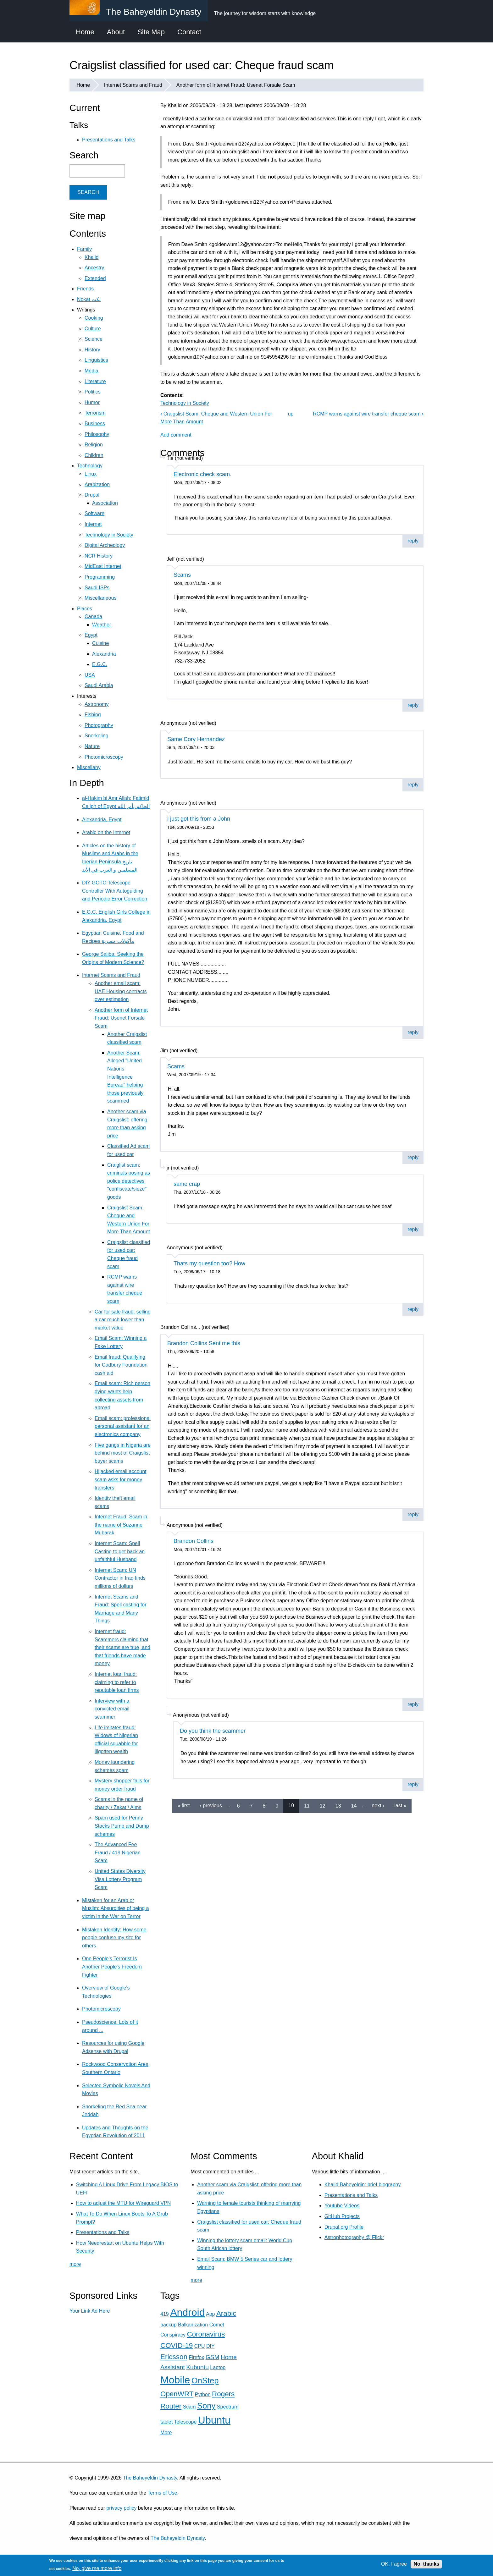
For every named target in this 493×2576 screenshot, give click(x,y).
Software (94, 513)
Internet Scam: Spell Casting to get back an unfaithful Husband (120, 1551)
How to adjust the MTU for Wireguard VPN (123, 2203)
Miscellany (89, 767)
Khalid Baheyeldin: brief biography (362, 2184)
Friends (85, 288)
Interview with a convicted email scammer (112, 1709)
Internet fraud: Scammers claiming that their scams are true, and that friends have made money (122, 1647)
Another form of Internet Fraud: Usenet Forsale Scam (235, 85)
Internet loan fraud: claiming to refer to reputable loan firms (117, 1682)
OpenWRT (176, 2394)
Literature (95, 381)
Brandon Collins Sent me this (203, 1343)
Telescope (185, 2422)
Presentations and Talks (109, 139)
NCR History (99, 556)
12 (322, 1805)
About (116, 32)
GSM (212, 2357)
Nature (92, 746)
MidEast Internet (103, 566)
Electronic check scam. (202, 474)
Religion (94, 444)
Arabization (97, 484)
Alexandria (104, 654)
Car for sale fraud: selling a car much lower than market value (123, 1319)
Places (84, 608)
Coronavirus (206, 2334)
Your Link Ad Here (89, 2311)
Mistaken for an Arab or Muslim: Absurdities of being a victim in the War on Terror (115, 1908)
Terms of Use (162, 2493)
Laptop (217, 2367)
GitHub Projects (342, 2216)
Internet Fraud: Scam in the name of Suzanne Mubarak (121, 1524)
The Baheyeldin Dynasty (150, 2477)
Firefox (196, 2357)
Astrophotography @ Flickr (354, 2237)
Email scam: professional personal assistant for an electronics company (123, 1426)
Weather (101, 624)
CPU (199, 2346)
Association (105, 503)
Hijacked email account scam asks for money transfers (121, 1479)
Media (91, 370)
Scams (182, 575)
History (92, 349)
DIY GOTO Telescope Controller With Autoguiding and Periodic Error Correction (114, 890)
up (291, 413)
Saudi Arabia (99, 685)
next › (378, 1805)
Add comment (175, 435)
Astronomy (96, 704)
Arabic (226, 2313)
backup (168, 2324)
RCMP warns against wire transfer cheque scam (368, 413)
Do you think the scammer (213, 1731)
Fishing (93, 714)
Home (85, 32)
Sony (206, 2405)
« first (183, 1805)
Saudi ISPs (97, 587)
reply (412, 540)
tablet (166, 2422)
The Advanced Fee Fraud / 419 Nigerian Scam (118, 1852)
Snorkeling (96, 735)
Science (93, 339)
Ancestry (94, 267)
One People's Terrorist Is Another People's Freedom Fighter (112, 1966)
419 (164, 2314)
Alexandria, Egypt (101, 819)
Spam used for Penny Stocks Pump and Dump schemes (122, 1825)
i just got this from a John (198, 819)
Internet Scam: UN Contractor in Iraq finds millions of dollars (120, 1578)
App (210, 2314)
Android (187, 2312)
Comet (216, 2324)
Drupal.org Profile (344, 2227)
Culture (93, 328)
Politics (93, 391)
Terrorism (95, 413)
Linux (91, 473)
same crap (187, 1184)
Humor (92, 402)
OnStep (205, 2380)
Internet (93, 524)
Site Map (151, 32)
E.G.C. (99, 664)
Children (94, 455)
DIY (210, 2346)
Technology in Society (184, 403)
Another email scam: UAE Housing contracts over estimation (121, 991)
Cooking (94, 318)
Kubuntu (197, 2367)
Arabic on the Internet (106, 832)
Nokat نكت (89, 299)
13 (338, 1805)
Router (170, 2406)
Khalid (91, 257)
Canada (93, 616)
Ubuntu (214, 2420)
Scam (189, 2406)
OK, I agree (394, 2564)
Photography (99, 725)
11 (307, 1805)
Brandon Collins (193, 1541)
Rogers (223, 2394)
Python (203, 2394)
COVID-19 (176, 2345)
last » (400, 1805)
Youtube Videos (341, 2205)
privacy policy (121, 2508)
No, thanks (426, 2564)
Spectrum (227, 2406)
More (166, 2432)
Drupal (92, 495)
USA (90, 675)
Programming (100, 577)
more (75, 2264)
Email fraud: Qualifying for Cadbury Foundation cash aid (121, 1365)
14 (354, 1805)
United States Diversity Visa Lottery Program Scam (120, 1879)
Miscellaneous (100, 598)
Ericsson (173, 2357)
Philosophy (97, 434)
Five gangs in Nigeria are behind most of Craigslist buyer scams (123, 1453)
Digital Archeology (105, 545)
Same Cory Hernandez (196, 739)
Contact (189, 32)
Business (95, 423)
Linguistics (96, 360)
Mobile (175, 2380)
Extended (95, 278)
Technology (89, 465)
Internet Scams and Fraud (133, 85)
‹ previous (211, 1805)
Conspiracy (173, 2334)
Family (84, 249)
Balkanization (193, 2324)
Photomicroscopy (104, 757)
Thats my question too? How (209, 1263)
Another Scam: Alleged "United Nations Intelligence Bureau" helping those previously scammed (125, 1077)
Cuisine (100, 643)
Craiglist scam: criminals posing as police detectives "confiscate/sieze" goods (128, 1181)
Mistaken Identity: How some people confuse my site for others (114, 1937)
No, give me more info (97, 2568)
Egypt (91, 635)
